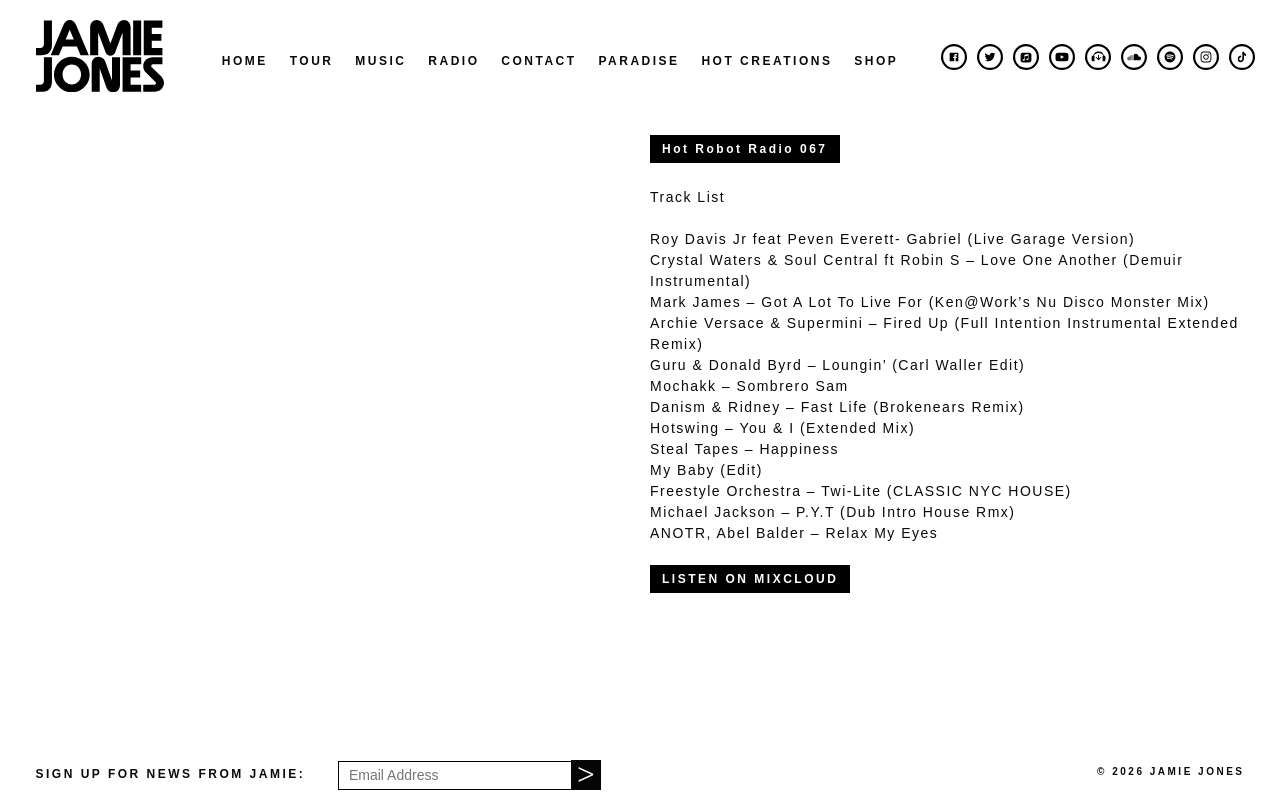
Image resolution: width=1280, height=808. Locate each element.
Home (245, 61)
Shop (876, 61)
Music (380, 61)
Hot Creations (766, 61)
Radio (453, 61)
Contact (538, 61)
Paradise (638, 61)
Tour (312, 61)
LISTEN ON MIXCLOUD (750, 579)
